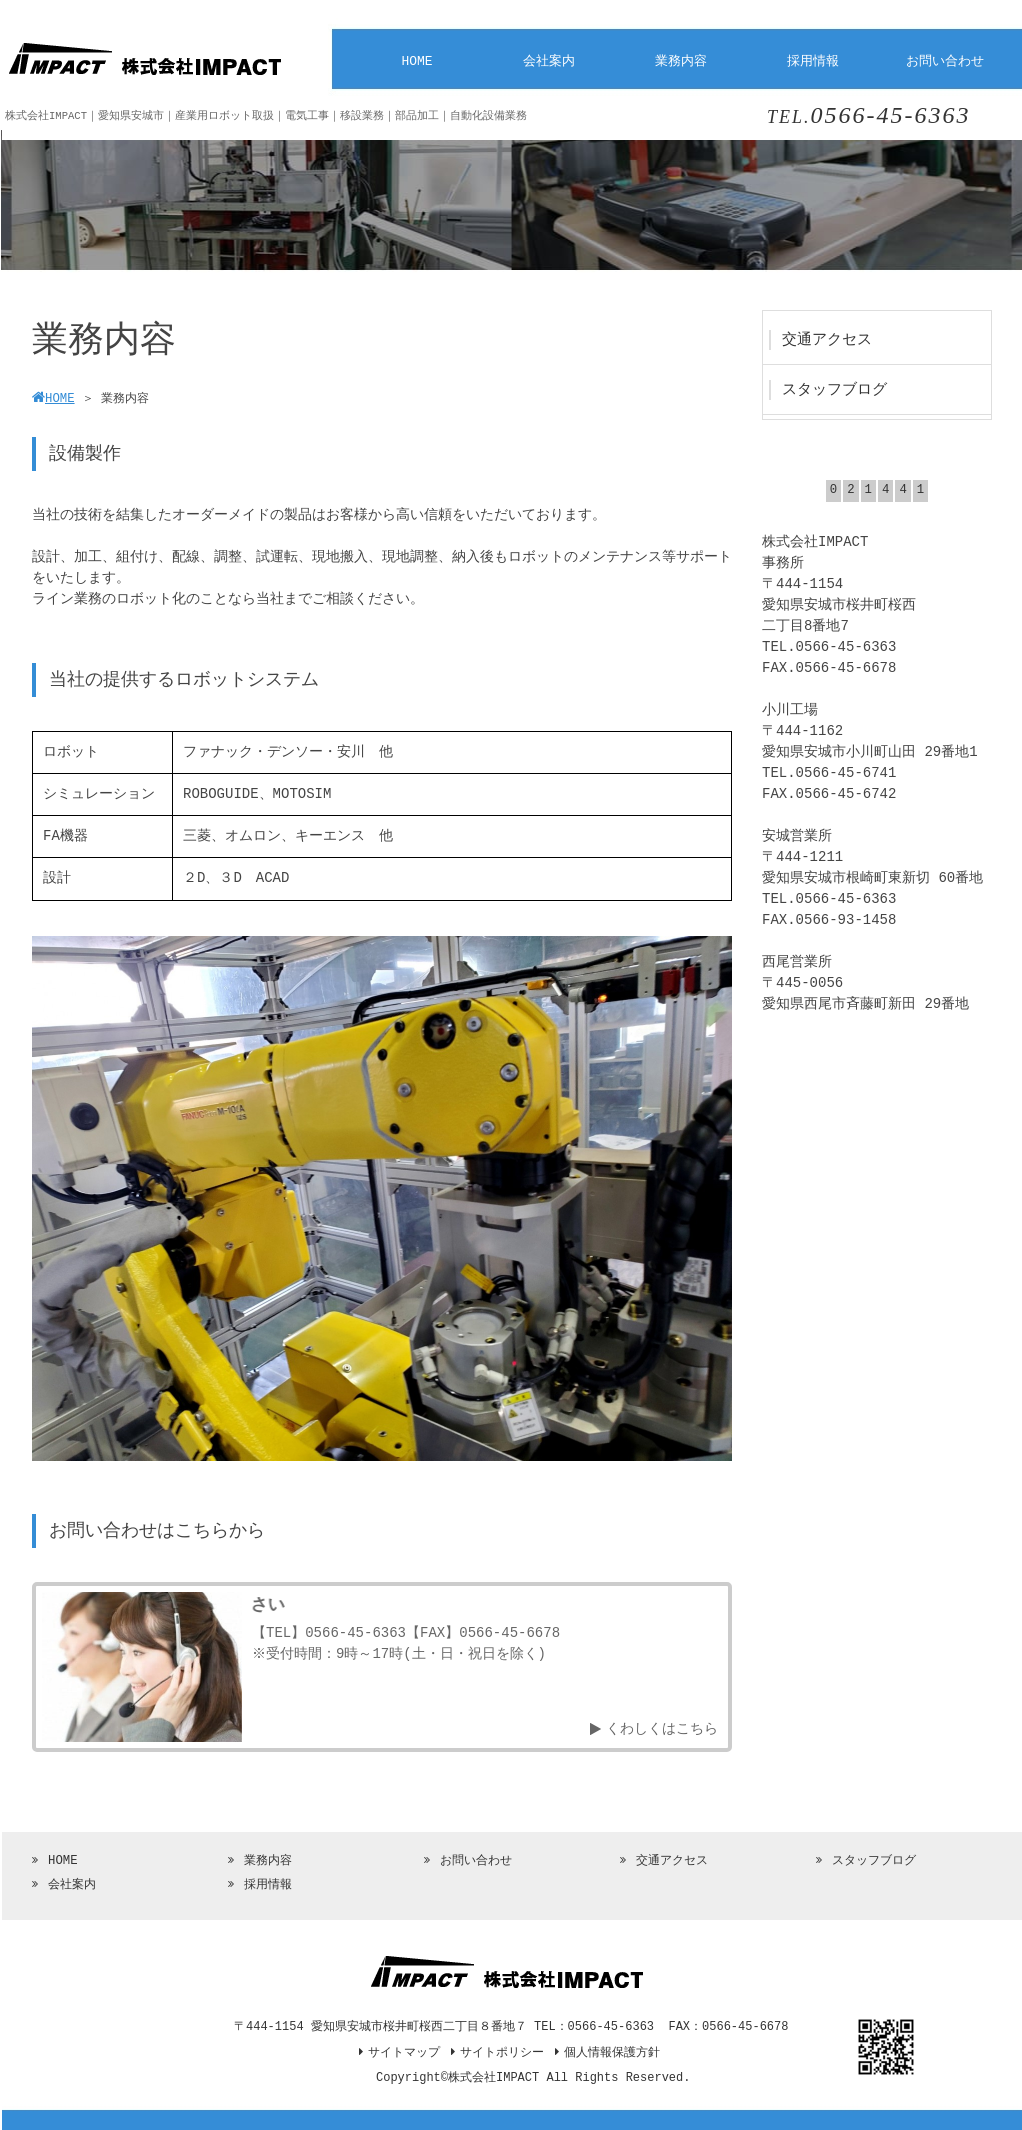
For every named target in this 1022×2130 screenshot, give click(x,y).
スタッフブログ (874, 1861)
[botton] (60, 1198)
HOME (63, 1861)
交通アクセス (672, 1861)
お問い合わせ (476, 1861)
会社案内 (72, 1885)
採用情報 (268, 1885)
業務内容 (268, 1861)
